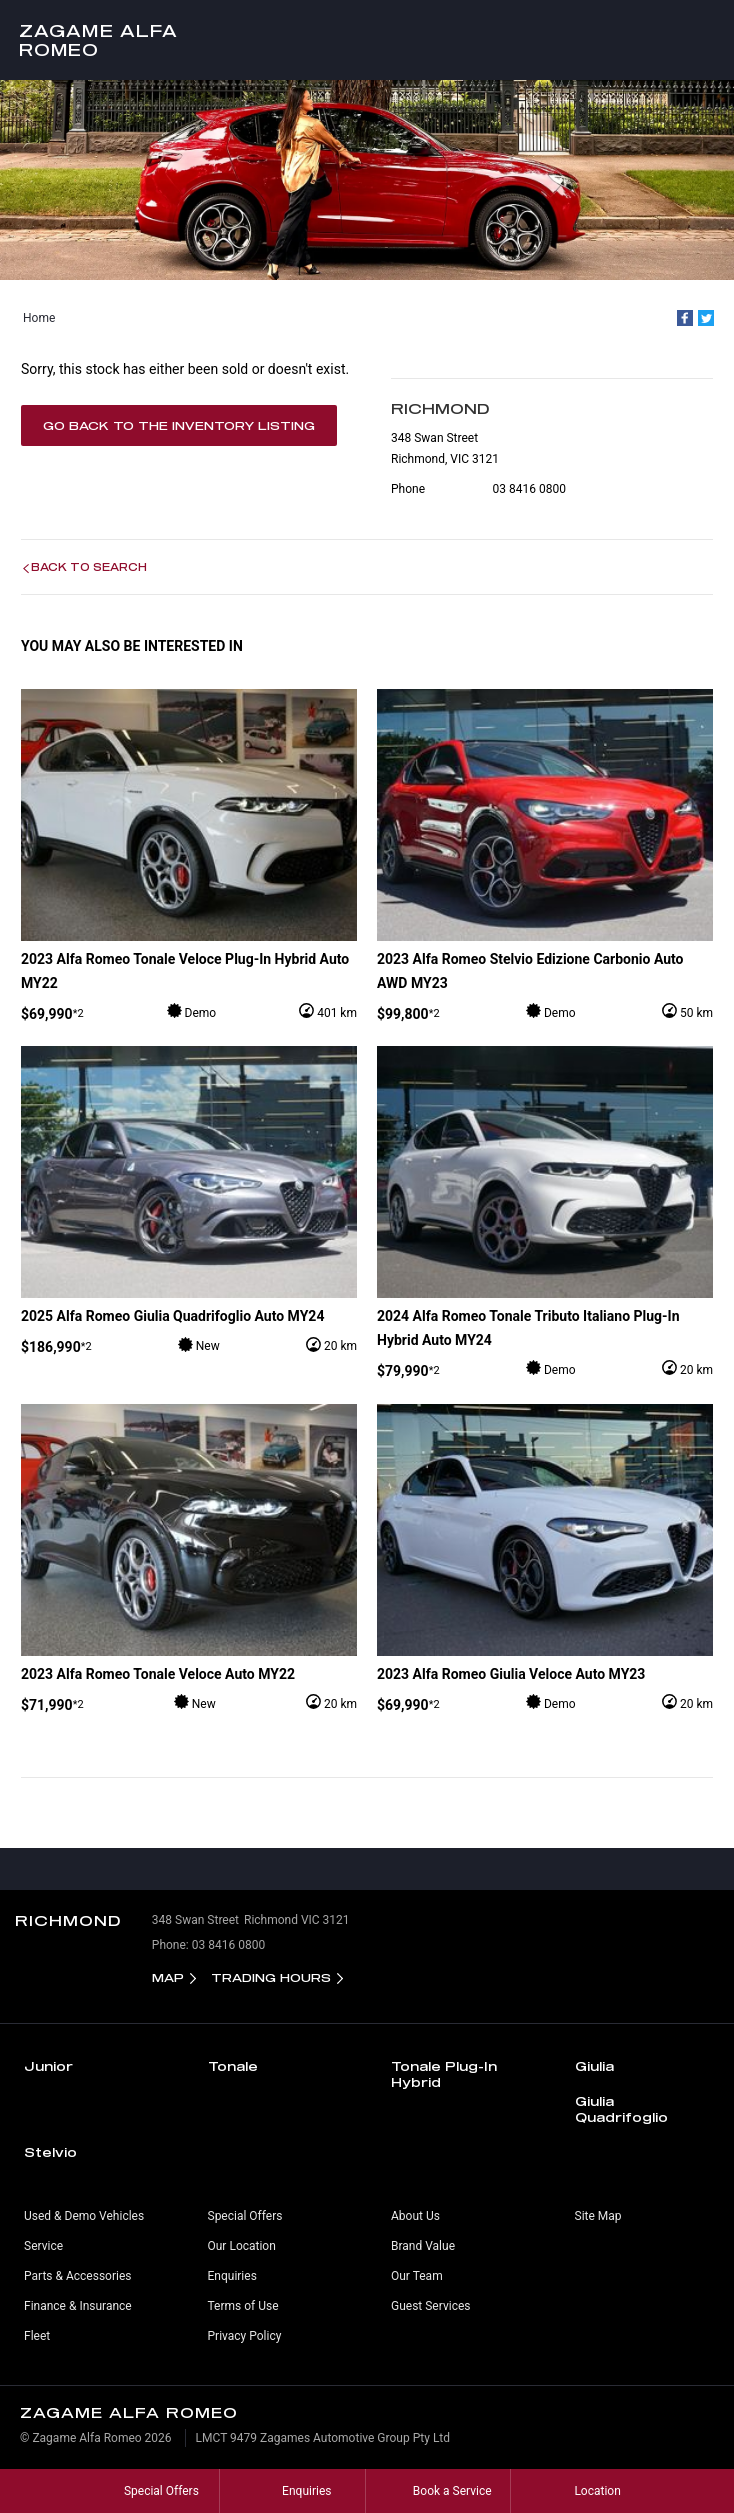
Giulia (594, 2066)
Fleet (37, 2336)
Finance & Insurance (78, 2306)
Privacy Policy (245, 2336)
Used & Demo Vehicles (84, 2216)
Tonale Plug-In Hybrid (444, 2074)
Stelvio (50, 2152)
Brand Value (423, 2246)
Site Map (598, 2216)
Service (43, 2246)
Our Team (417, 2276)
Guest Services (430, 2306)
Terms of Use (243, 2306)
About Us (415, 2216)
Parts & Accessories (77, 2276)
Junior (48, 2066)
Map (168, 1977)
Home (39, 318)
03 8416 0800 (529, 489)
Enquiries (232, 2276)
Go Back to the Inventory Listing (179, 425)
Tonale (233, 2066)
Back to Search (89, 567)
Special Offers (245, 2216)
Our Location (242, 2246)
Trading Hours (271, 1977)
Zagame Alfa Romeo (98, 40)
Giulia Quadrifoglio (621, 2109)
